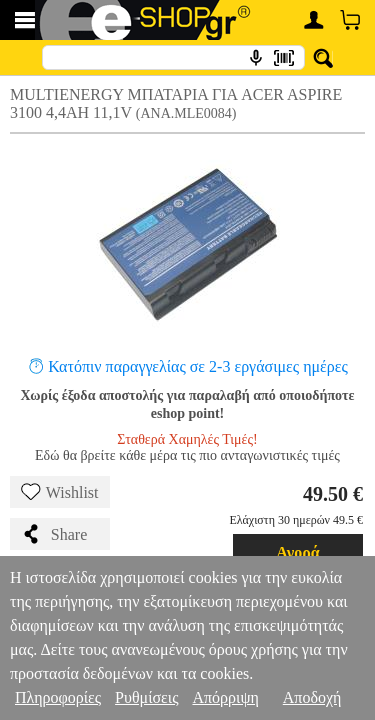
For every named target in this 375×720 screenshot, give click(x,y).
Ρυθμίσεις (146, 697)
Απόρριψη (225, 697)
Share (54, 534)
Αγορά (298, 552)
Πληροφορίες (58, 697)
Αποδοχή (312, 697)
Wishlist (60, 492)
